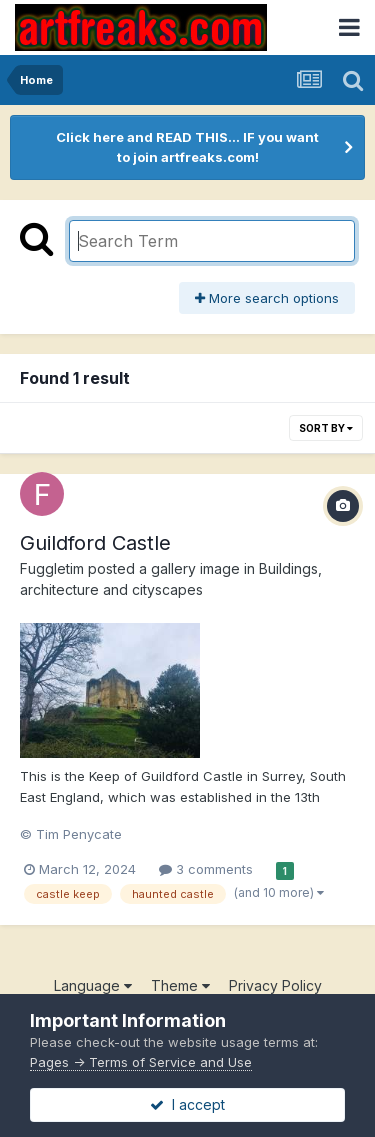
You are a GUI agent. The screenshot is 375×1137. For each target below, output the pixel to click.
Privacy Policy (275, 985)
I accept (187, 1104)
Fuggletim (52, 568)
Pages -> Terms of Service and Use (141, 1062)
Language (93, 985)
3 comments (206, 869)
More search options (267, 298)
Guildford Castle (95, 543)
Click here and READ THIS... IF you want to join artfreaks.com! (187, 147)
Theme (180, 985)
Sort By (326, 428)
